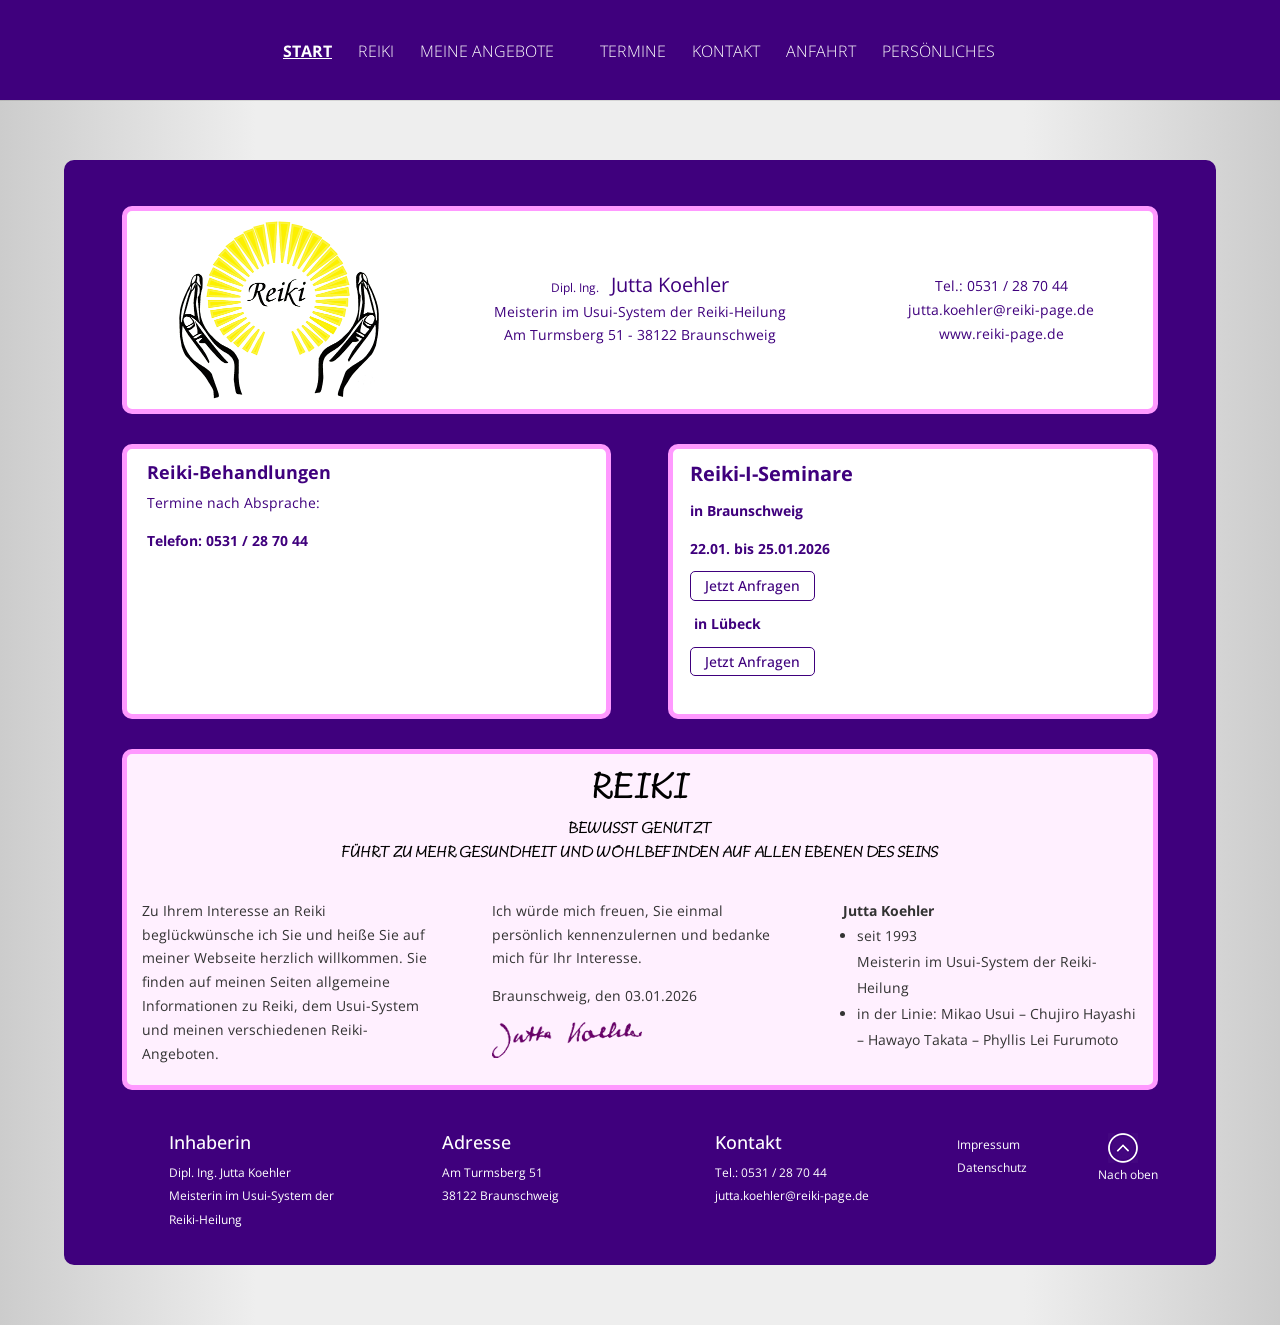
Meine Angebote (487, 53)
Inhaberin (210, 1142)
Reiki (376, 53)
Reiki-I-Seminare (771, 473)
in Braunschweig (746, 510)
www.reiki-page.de (1001, 333)
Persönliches (938, 53)
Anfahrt (821, 53)
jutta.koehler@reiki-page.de (1001, 309)
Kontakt (726, 53)
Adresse (476, 1142)
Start (307, 53)
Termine (633, 53)
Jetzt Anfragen (752, 586)
